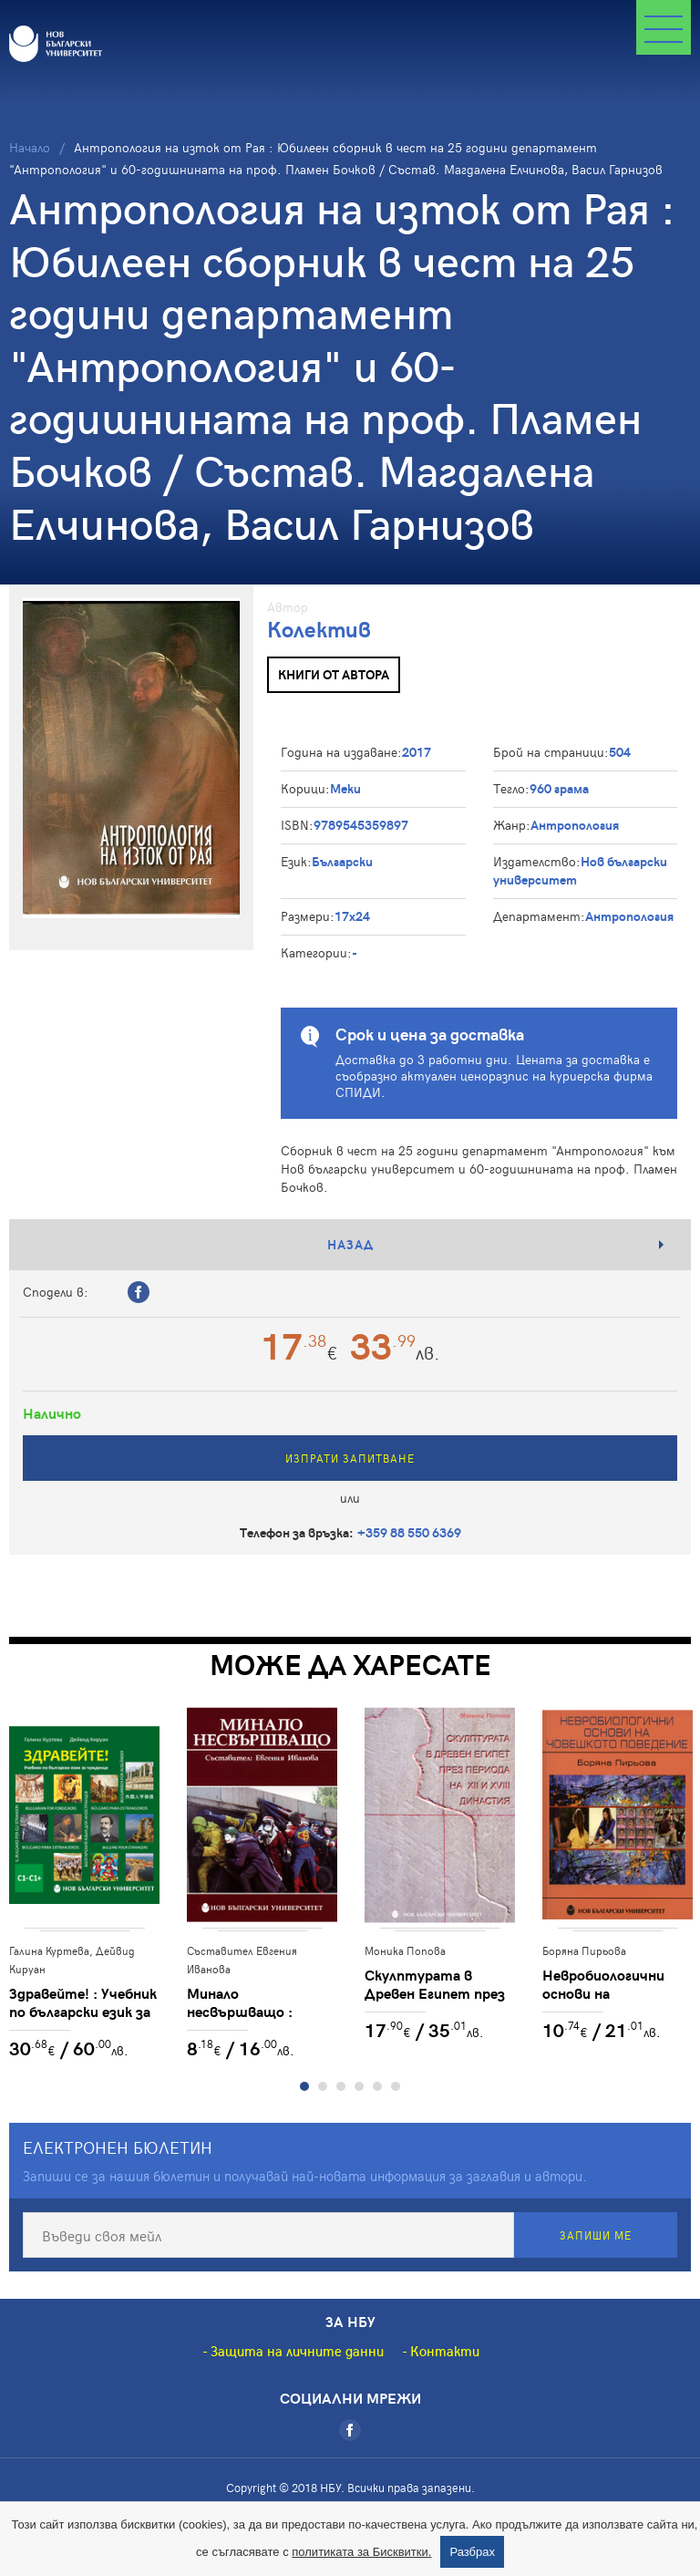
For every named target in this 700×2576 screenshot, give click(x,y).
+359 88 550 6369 (409, 1532)
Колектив (319, 629)
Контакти (444, 2351)
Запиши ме (596, 2235)
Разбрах (472, 2552)
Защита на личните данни (297, 2351)
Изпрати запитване (350, 1458)
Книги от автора (333, 674)
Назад (350, 1244)
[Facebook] (350, 2430)
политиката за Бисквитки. (361, 2552)
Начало (29, 147)
